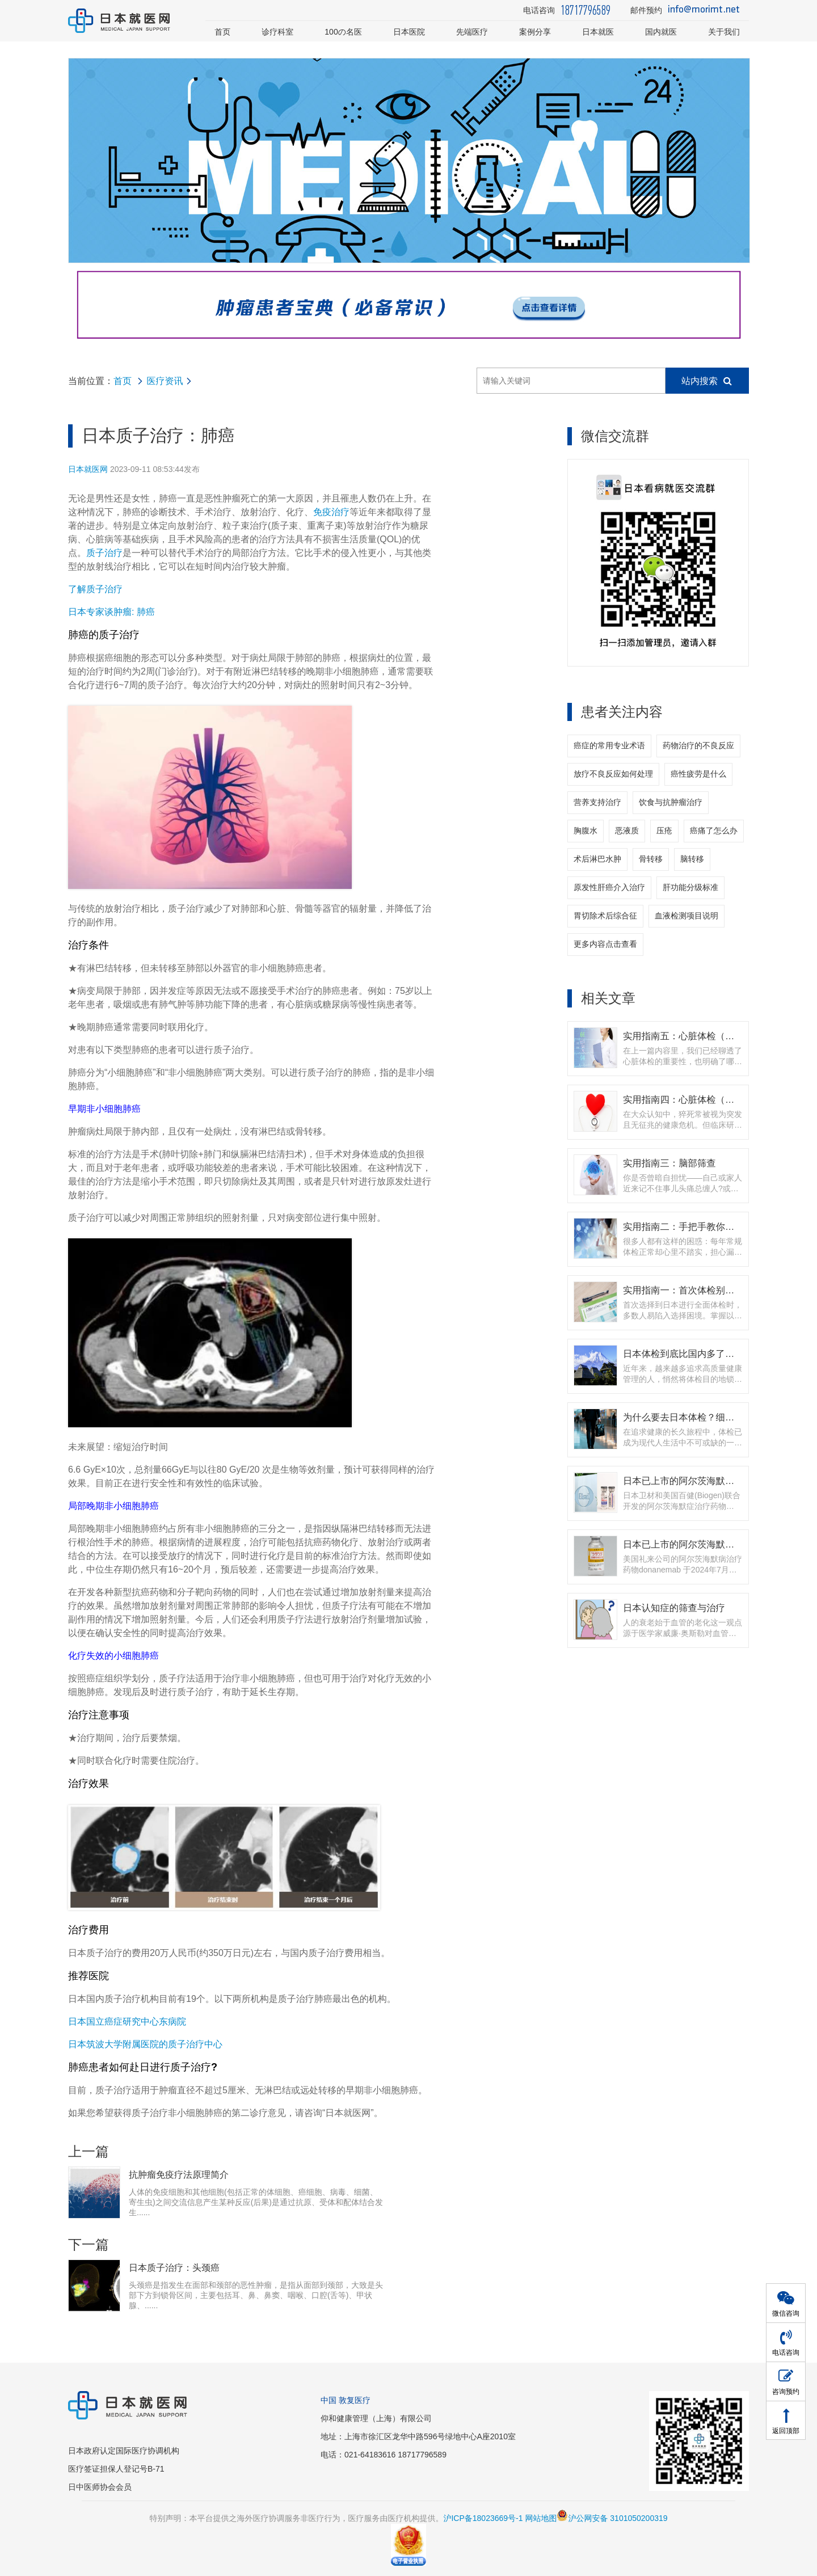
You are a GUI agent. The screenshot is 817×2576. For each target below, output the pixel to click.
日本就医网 (88, 469)
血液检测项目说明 (686, 915)
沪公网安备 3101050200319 (612, 2518)
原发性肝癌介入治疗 (609, 887)
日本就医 (598, 31)
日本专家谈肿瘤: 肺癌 (111, 612)
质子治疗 (104, 553)
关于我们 (724, 31)
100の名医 (343, 31)
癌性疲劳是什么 (698, 773)
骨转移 (651, 858)
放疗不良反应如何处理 (613, 773)
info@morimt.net (704, 10)
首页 (222, 31)
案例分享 (535, 31)
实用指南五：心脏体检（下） (683, 1036)
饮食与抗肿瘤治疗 (670, 802)
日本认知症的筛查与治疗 (674, 1608)
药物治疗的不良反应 (698, 745)
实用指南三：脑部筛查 (669, 1163)
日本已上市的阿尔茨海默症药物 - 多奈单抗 (710, 1544)
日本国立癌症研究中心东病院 (127, 2021)
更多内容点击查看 (605, 943)
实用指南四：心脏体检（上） (683, 1099)
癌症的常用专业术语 (609, 745)
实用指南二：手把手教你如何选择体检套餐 (711, 1226)
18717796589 (585, 10)
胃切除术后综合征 (605, 915)
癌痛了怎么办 (714, 830)
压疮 (664, 830)
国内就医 (661, 31)
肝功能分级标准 (690, 887)
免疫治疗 (331, 512)
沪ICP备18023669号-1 (483, 2518)
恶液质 (627, 830)
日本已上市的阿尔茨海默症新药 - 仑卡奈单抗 (715, 1480)
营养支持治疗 (597, 802)
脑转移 (692, 858)
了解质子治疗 (95, 589)
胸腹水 (585, 830)
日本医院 (409, 31)
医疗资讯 (164, 381)
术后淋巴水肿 (597, 858)
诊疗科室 (277, 31)
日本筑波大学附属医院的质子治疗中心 (145, 2044)
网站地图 (541, 2518)
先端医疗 (472, 31)
